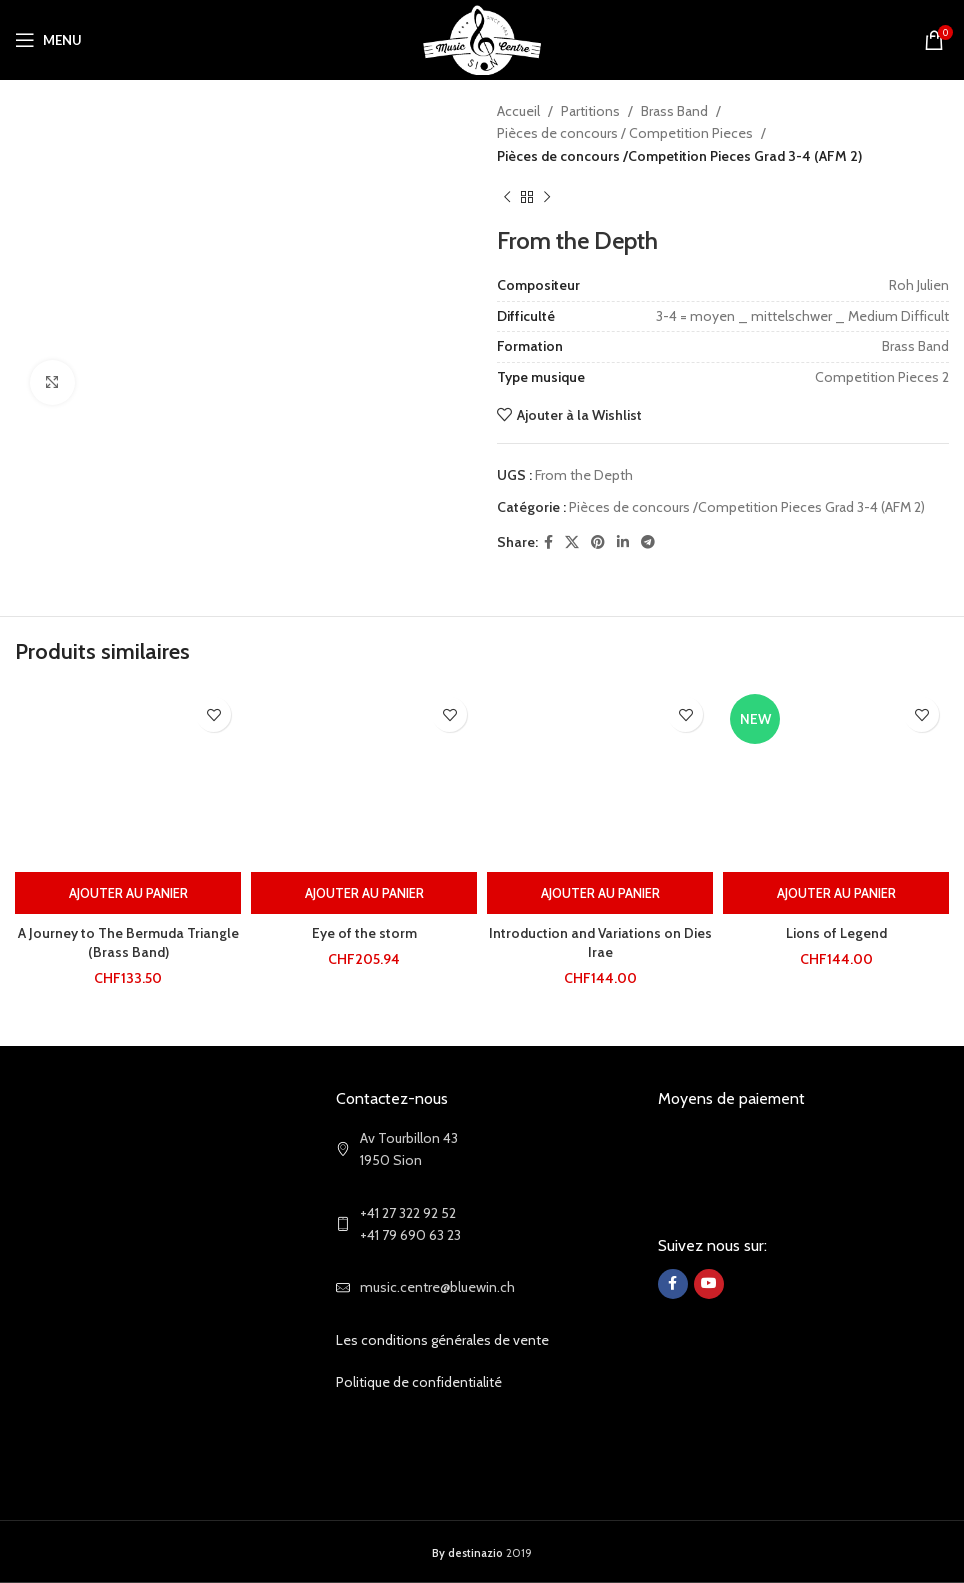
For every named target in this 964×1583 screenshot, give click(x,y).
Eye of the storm (364, 933)
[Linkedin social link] (623, 542)
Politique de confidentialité (419, 1382)
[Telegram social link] (648, 542)
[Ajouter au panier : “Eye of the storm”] (364, 893)
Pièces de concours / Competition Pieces (625, 133)
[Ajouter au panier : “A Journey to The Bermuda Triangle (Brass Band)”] (128, 893)
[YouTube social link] (709, 1284)
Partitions (590, 111)
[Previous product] (507, 197)
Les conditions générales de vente (442, 1340)
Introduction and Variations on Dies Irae (600, 943)
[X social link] (572, 542)
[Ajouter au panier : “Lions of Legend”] (836, 893)
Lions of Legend (836, 933)
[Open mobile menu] (48, 40)
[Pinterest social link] (598, 542)
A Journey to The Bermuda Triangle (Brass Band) (128, 943)
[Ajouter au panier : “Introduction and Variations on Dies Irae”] (600, 893)
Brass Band (674, 111)
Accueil (518, 111)
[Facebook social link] (548, 542)
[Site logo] (482, 38)
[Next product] (547, 197)
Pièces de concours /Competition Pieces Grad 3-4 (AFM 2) (679, 156)
